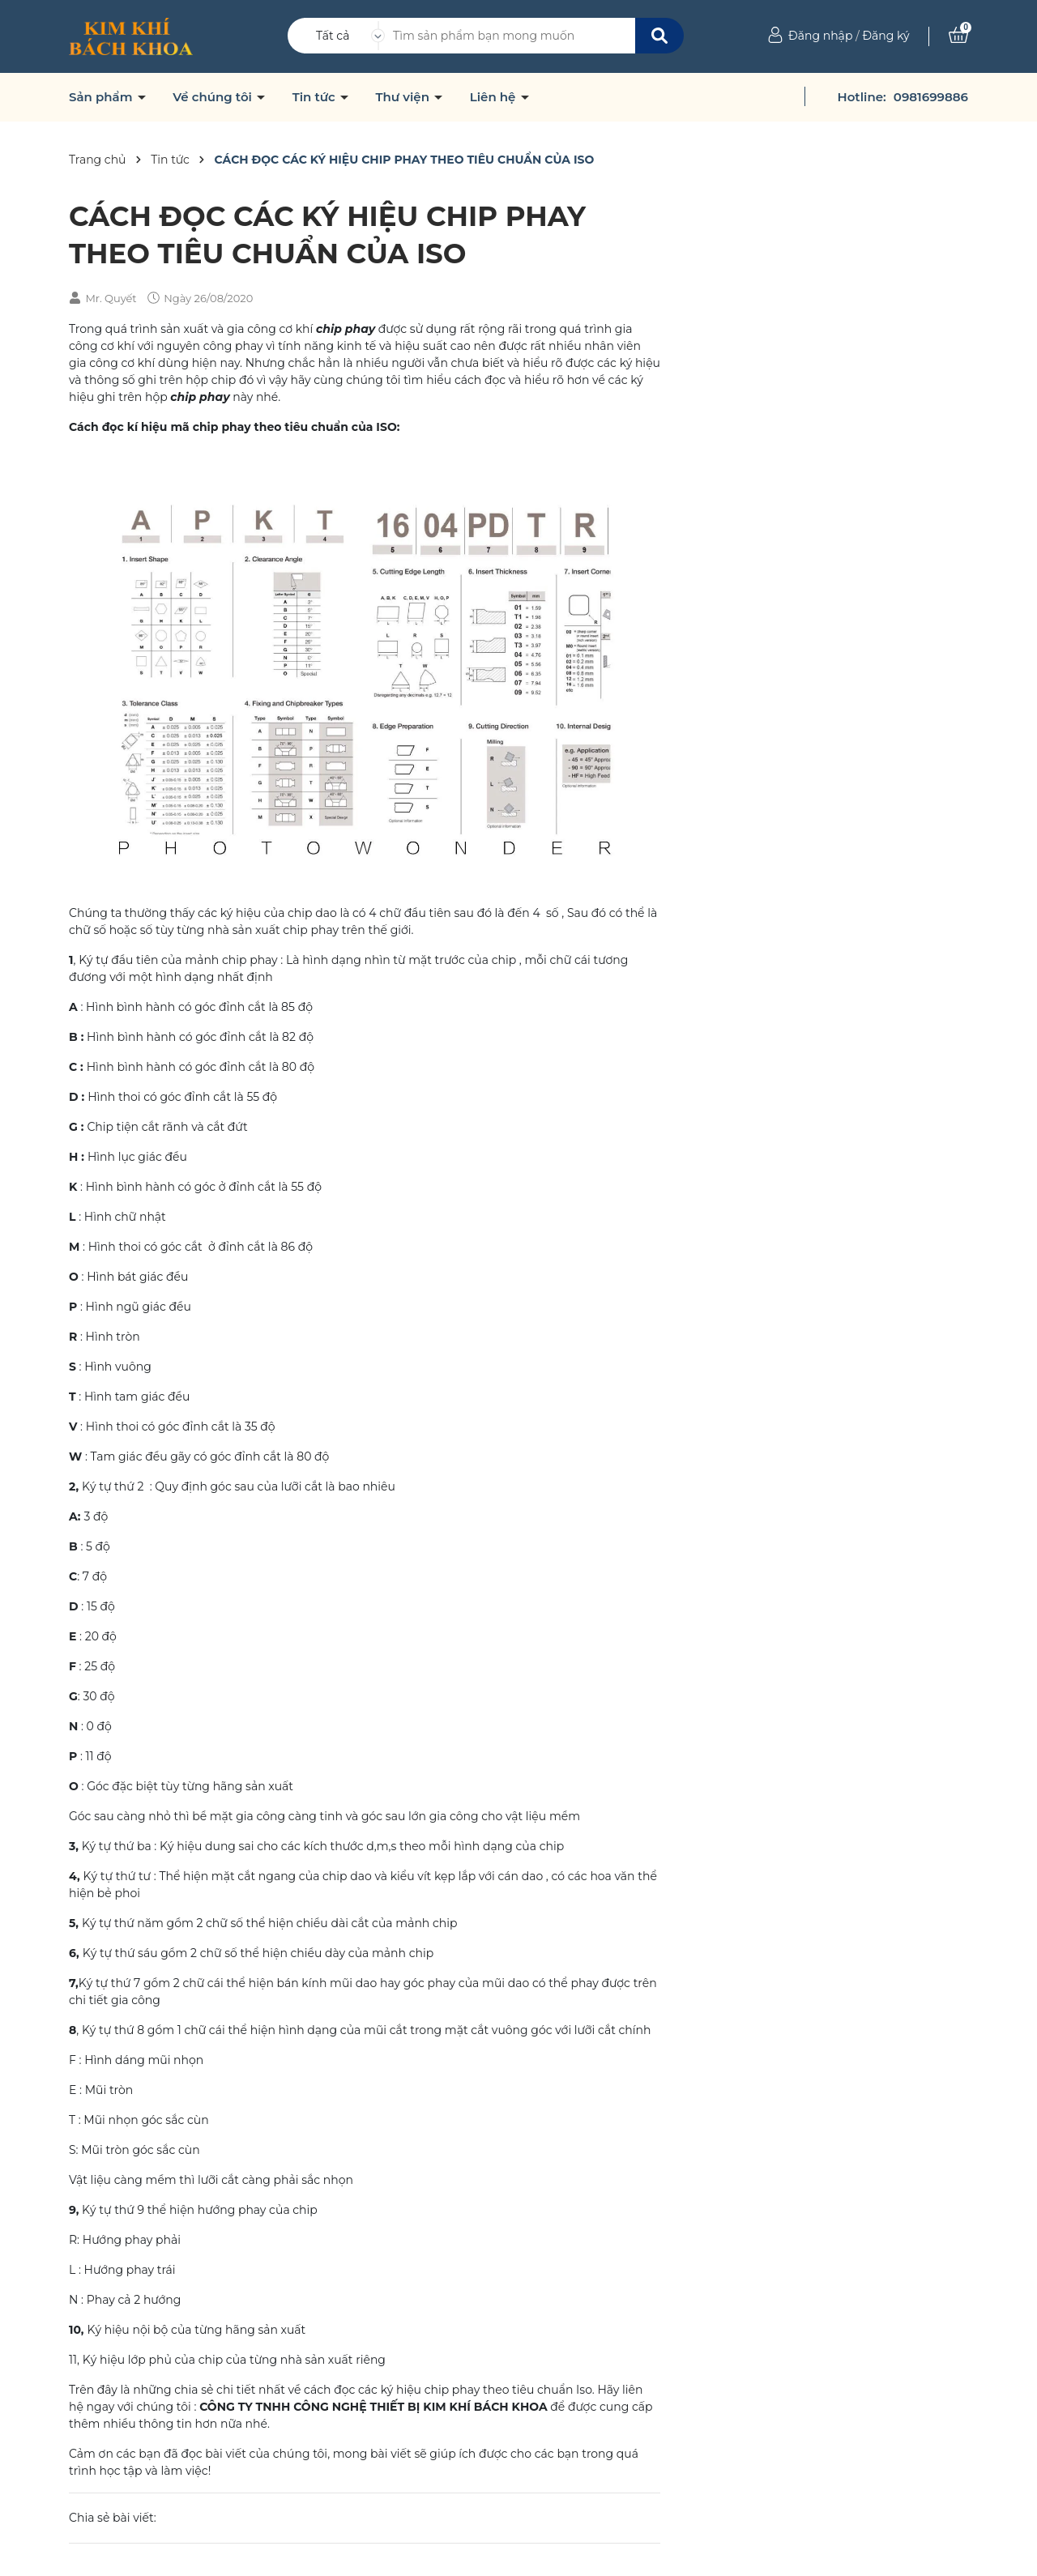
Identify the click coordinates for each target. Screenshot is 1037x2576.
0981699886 (931, 96)
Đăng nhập (820, 35)
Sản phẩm (102, 97)
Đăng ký (885, 35)
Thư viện (404, 97)
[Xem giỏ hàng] (958, 35)
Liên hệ (494, 97)
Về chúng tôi (214, 97)
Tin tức (315, 97)
